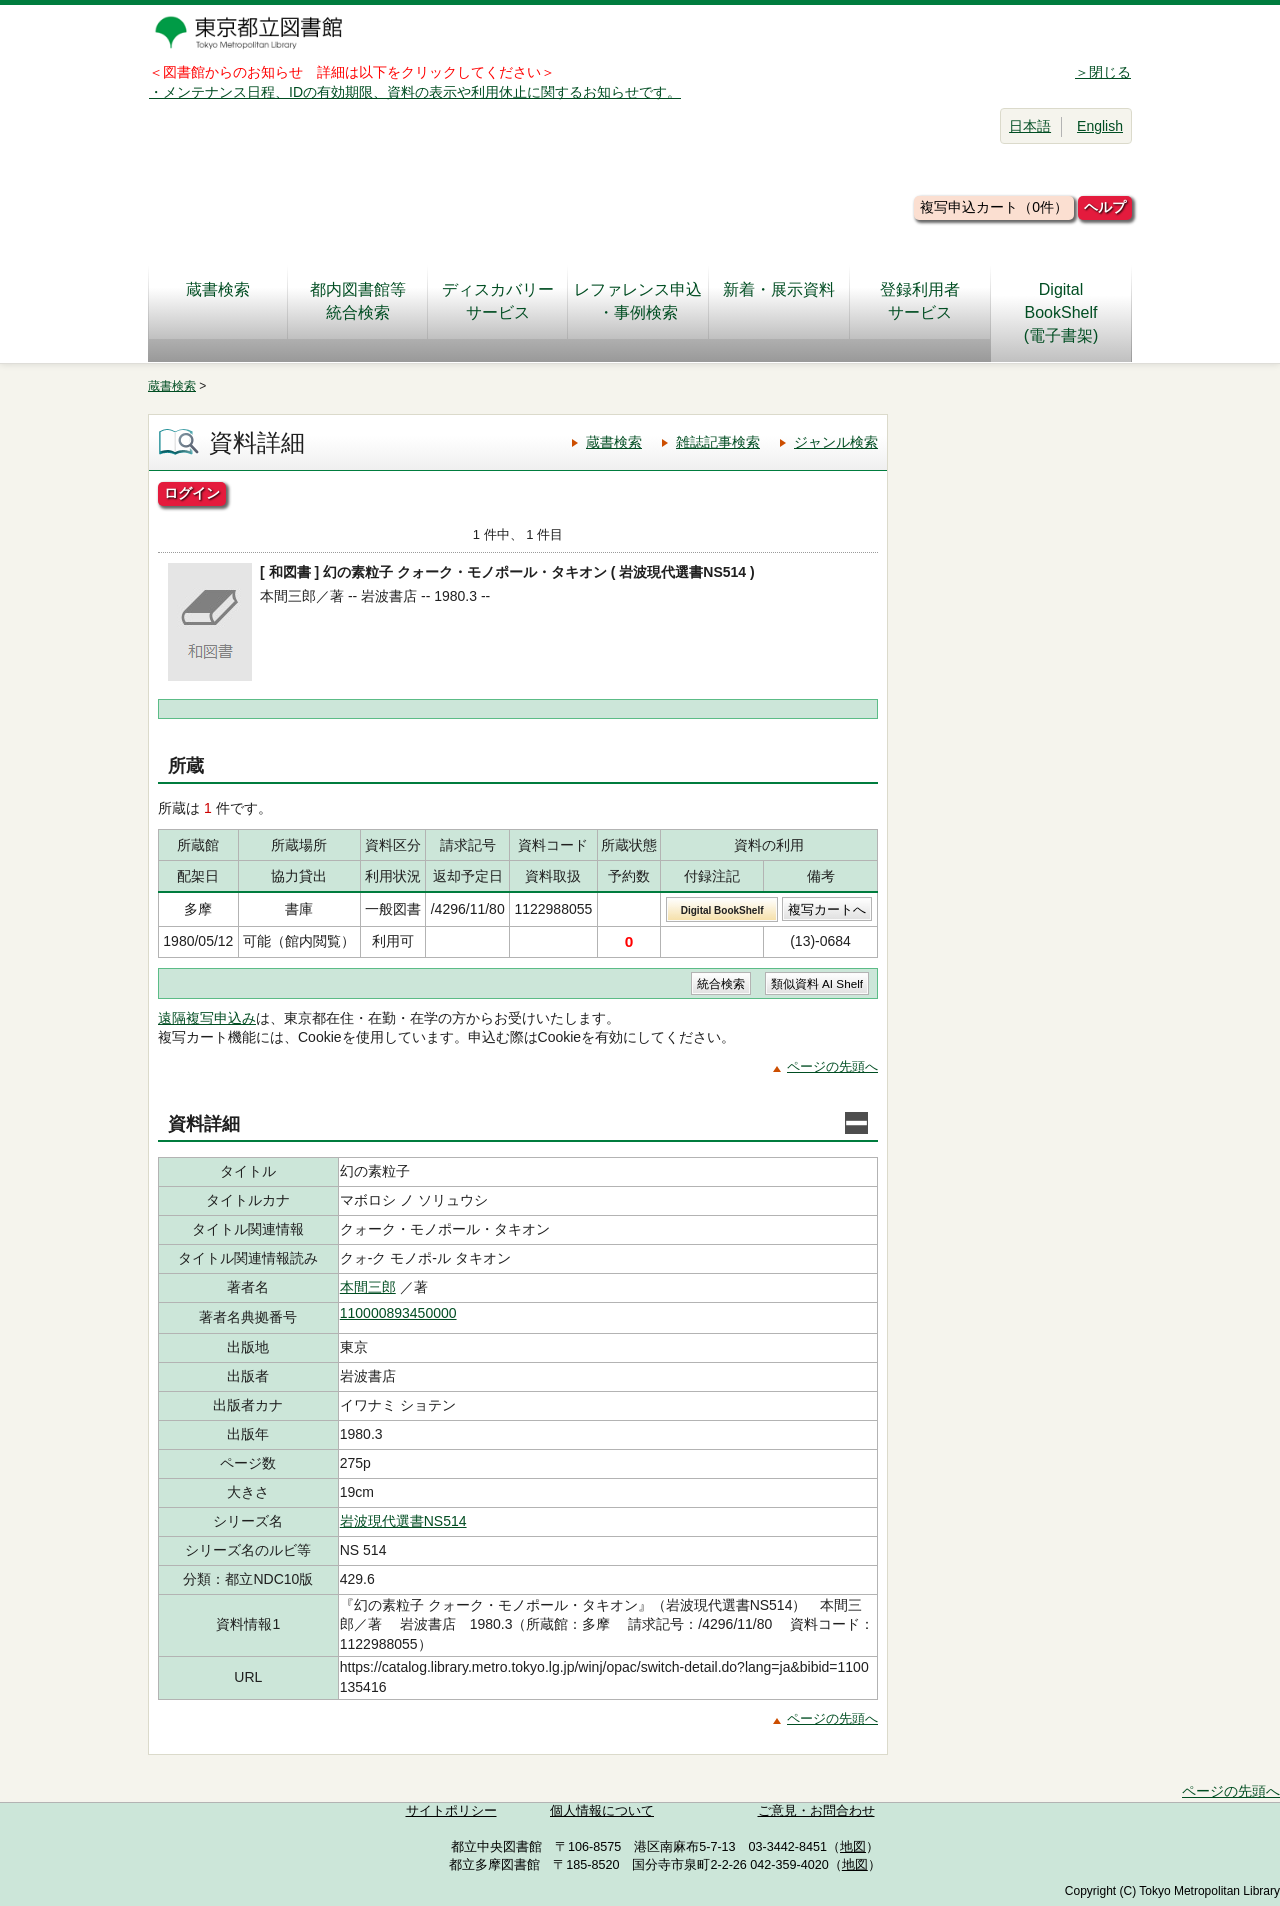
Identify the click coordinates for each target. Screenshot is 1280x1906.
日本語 (1030, 126)
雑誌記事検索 (718, 442)
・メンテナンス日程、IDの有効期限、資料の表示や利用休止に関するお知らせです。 (415, 92)
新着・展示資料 (779, 301)
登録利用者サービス (920, 301)
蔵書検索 (218, 301)
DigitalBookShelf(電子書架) (1061, 312)
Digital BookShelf (722, 910)
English (1100, 126)
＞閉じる (1103, 72)
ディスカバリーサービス (498, 301)
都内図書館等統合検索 (358, 301)
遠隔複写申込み (207, 1018)
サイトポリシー (451, 1811)
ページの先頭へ (832, 1066)
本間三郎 (368, 1287)
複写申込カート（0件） (994, 207)
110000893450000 (398, 1313)
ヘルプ (1105, 207)
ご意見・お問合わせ (816, 1811)
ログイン (192, 493)
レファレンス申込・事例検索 (638, 301)
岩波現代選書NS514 (403, 1521)
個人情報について (602, 1811)
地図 (853, 1847)
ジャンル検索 (836, 442)
